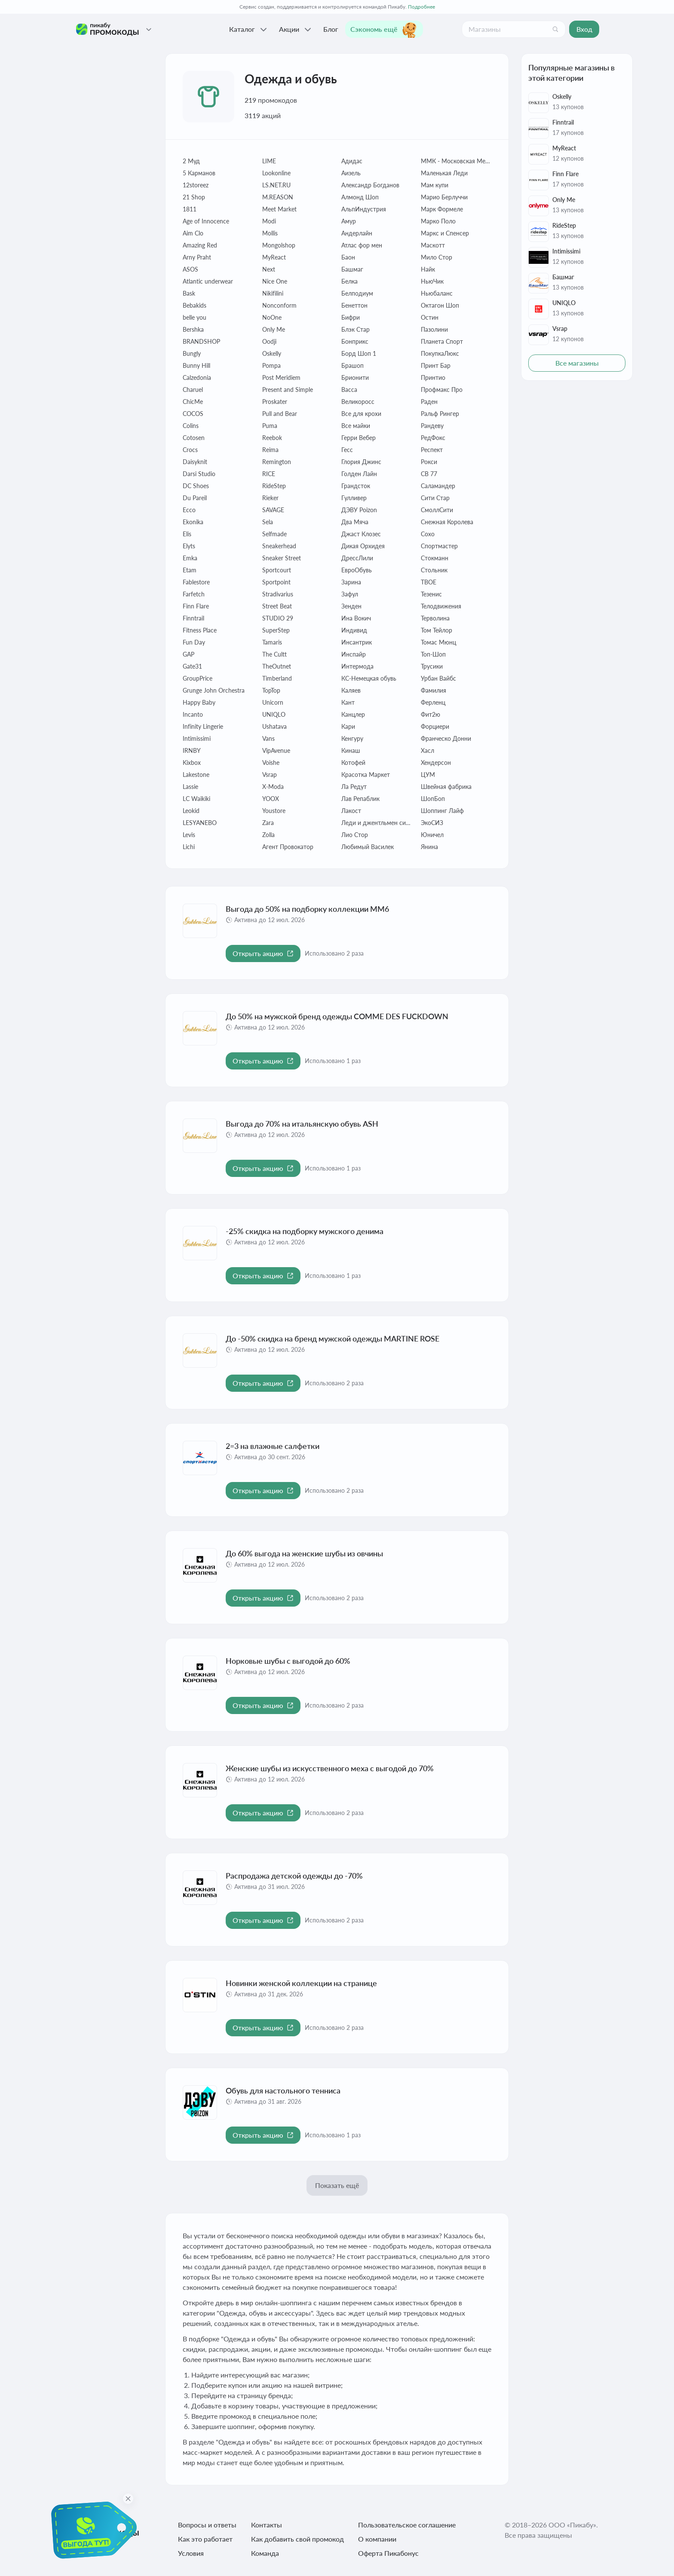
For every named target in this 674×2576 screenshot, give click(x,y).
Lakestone (196, 774)
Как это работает (205, 2539)
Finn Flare (196, 606)
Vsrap (269, 774)
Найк (428, 269)
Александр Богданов (370, 185)
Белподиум (357, 293)
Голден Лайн (359, 473)
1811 (189, 209)
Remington (276, 461)
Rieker (270, 497)
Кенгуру (352, 738)
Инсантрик (356, 642)
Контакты (266, 2525)
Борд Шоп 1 (358, 353)
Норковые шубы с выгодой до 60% (288, 1660)
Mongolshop (278, 245)
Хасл (427, 750)
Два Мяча (354, 522)
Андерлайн (356, 233)
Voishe (270, 762)
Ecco (189, 509)
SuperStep (276, 630)
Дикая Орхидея (363, 546)
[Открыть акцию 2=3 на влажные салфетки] (263, 1490)
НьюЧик (432, 281)
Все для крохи (361, 413)
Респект (432, 449)
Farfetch (194, 594)
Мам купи (434, 185)
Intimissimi (197, 738)
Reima (270, 449)
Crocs (190, 449)
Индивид (354, 630)
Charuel (193, 389)
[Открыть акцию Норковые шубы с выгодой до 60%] (263, 1705)
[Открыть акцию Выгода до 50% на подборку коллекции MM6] (263, 953)
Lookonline (276, 173)
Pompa (271, 365)
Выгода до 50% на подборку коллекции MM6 (307, 909)
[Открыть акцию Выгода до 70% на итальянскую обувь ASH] (263, 1168)
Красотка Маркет (365, 774)
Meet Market (279, 209)
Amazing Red (200, 245)
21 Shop (194, 197)
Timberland (277, 678)
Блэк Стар (355, 329)
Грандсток (355, 485)
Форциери (435, 726)
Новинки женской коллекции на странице (301, 1983)
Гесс (347, 449)
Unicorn (272, 702)
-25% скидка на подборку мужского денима (304, 1231)
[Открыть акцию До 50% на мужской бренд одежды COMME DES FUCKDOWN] (263, 1061)
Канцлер (353, 714)
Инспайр (353, 654)
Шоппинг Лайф (442, 810)
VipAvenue (276, 750)
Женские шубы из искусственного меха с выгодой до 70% (330, 1768)
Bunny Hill (196, 365)
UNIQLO (273, 714)
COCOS (193, 413)
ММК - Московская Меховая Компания (456, 161)
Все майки (355, 425)
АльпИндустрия (363, 209)
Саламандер (438, 485)
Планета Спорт (442, 341)
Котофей (353, 762)
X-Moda (273, 786)
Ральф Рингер (440, 413)
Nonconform (279, 305)
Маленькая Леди (444, 173)
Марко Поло (438, 221)
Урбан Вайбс (438, 678)
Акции (296, 29)
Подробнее (421, 6)
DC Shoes (196, 485)
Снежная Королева (447, 522)
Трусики (432, 666)
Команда (265, 2553)
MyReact (274, 257)
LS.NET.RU (276, 185)
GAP (188, 654)
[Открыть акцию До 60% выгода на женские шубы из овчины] (263, 1598)
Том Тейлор (436, 630)
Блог (330, 29)
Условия (191, 2553)
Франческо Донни (446, 738)
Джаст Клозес (361, 534)
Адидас (351, 161)
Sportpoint (276, 582)
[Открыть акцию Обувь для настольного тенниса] (263, 2135)
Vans (268, 738)
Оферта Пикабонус (388, 2553)
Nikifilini (272, 293)
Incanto (193, 714)
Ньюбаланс (437, 293)
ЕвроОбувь (356, 570)
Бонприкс (354, 341)
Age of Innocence (206, 221)
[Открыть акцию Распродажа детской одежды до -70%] (263, 1920)
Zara (268, 822)
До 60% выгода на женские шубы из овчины (304, 1553)
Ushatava (274, 726)
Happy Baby (199, 702)
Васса (349, 389)
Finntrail (193, 618)
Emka (190, 558)
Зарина (351, 582)
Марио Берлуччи (444, 197)
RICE (268, 473)
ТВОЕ (428, 582)
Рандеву (432, 425)
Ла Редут (354, 786)
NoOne (272, 317)
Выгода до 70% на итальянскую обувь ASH (302, 1123)
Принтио (433, 377)
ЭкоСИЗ (432, 822)
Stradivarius (277, 594)
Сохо (428, 534)
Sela (267, 522)
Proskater (274, 401)
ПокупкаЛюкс (440, 353)
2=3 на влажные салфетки (272, 1446)
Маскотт (433, 245)
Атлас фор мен (361, 245)
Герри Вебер (358, 437)
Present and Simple (287, 389)
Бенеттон (354, 305)
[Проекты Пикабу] (149, 29)
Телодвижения (441, 606)
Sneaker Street (281, 558)
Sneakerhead (279, 546)
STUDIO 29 (277, 618)
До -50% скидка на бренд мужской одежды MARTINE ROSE (332, 1338)
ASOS (190, 269)
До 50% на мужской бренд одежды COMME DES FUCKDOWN (337, 1016)
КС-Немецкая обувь (368, 678)
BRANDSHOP (201, 341)
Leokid (191, 810)
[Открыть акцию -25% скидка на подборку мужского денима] (263, 1275)
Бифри (350, 317)
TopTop (271, 690)
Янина (429, 846)
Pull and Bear (279, 413)
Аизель (351, 173)
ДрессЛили (357, 558)
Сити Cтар (435, 497)
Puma (269, 425)
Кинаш (350, 750)
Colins (191, 425)
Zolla (268, 834)
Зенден (351, 606)
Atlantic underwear (208, 281)
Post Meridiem (281, 377)
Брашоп (352, 365)
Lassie (190, 786)
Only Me (273, 329)
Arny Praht (197, 257)
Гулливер (354, 497)
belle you (194, 317)
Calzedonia (197, 377)
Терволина (435, 618)
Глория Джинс (361, 461)
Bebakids (194, 305)
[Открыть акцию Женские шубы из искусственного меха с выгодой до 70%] (263, 1812)
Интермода (357, 666)
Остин (429, 317)
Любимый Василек (367, 846)
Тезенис (431, 594)
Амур (348, 221)
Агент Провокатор (287, 846)
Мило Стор (436, 257)
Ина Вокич (356, 618)
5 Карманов (199, 173)
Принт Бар (435, 365)
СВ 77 (429, 473)
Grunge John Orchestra (214, 690)
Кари (348, 726)
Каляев (351, 690)
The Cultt (274, 654)
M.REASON (277, 197)
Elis (187, 534)
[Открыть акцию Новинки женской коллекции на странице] (263, 2027)
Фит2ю (430, 714)
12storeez (195, 185)
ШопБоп (433, 798)
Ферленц (433, 702)
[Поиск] (555, 29)
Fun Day (194, 642)
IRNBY (192, 750)
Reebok (272, 437)
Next (268, 269)
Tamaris (272, 642)
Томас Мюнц (438, 642)
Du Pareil (195, 497)
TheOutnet (276, 666)
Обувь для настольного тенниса (283, 2090)
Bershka (193, 329)
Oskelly (271, 353)
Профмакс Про (442, 389)
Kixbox (192, 762)
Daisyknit (195, 461)
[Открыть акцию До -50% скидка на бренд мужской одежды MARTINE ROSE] (263, 1383)
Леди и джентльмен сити (376, 822)
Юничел (432, 834)
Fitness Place (200, 630)
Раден (429, 401)
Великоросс (357, 401)
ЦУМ (428, 774)
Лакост (351, 810)
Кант (348, 702)
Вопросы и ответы (207, 2525)
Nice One (274, 281)
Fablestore (196, 582)
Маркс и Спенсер (445, 233)
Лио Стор (354, 834)
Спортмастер (439, 546)
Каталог (249, 29)
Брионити (355, 377)
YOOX (270, 798)
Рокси (429, 461)
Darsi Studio (199, 473)
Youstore (273, 810)
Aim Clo (193, 233)
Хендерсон (436, 762)
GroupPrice (197, 678)
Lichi (189, 846)
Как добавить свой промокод (297, 2539)
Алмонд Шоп (360, 197)
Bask (189, 293)
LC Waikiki (196, 798)
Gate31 (192, 666)
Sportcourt (276, 570)
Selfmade (274, 534)
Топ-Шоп (433, 654)
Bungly (192, 353)
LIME (269, 161)
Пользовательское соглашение (407, 2525)
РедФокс (433, 437)
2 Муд (191, 161)
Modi (269, 221)
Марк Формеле (442, 209)
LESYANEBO (200, 822)
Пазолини (434, 329)
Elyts (189, 546)
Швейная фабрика (446, 786)
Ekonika (193, 522)
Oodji (269, 341)
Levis (189, 834)
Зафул (349, 594)
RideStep (274, 485)
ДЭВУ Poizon (359, 509)
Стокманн (434, 558)
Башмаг (352, 269)
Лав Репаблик (360, 798)
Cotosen (194, 437)
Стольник (434, 570)
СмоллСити (437, 509)
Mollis (270, 233)
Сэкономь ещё (384, 29)
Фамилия (433, 690)
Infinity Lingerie (203, 726)
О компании (377, 2539)
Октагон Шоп (440, 305)
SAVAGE (273, 509)
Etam (189, 570)
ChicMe (193, 401)
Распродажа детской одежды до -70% (294, 1875)
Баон (348, 257)
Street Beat (277, 606)
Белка (349, 281)
